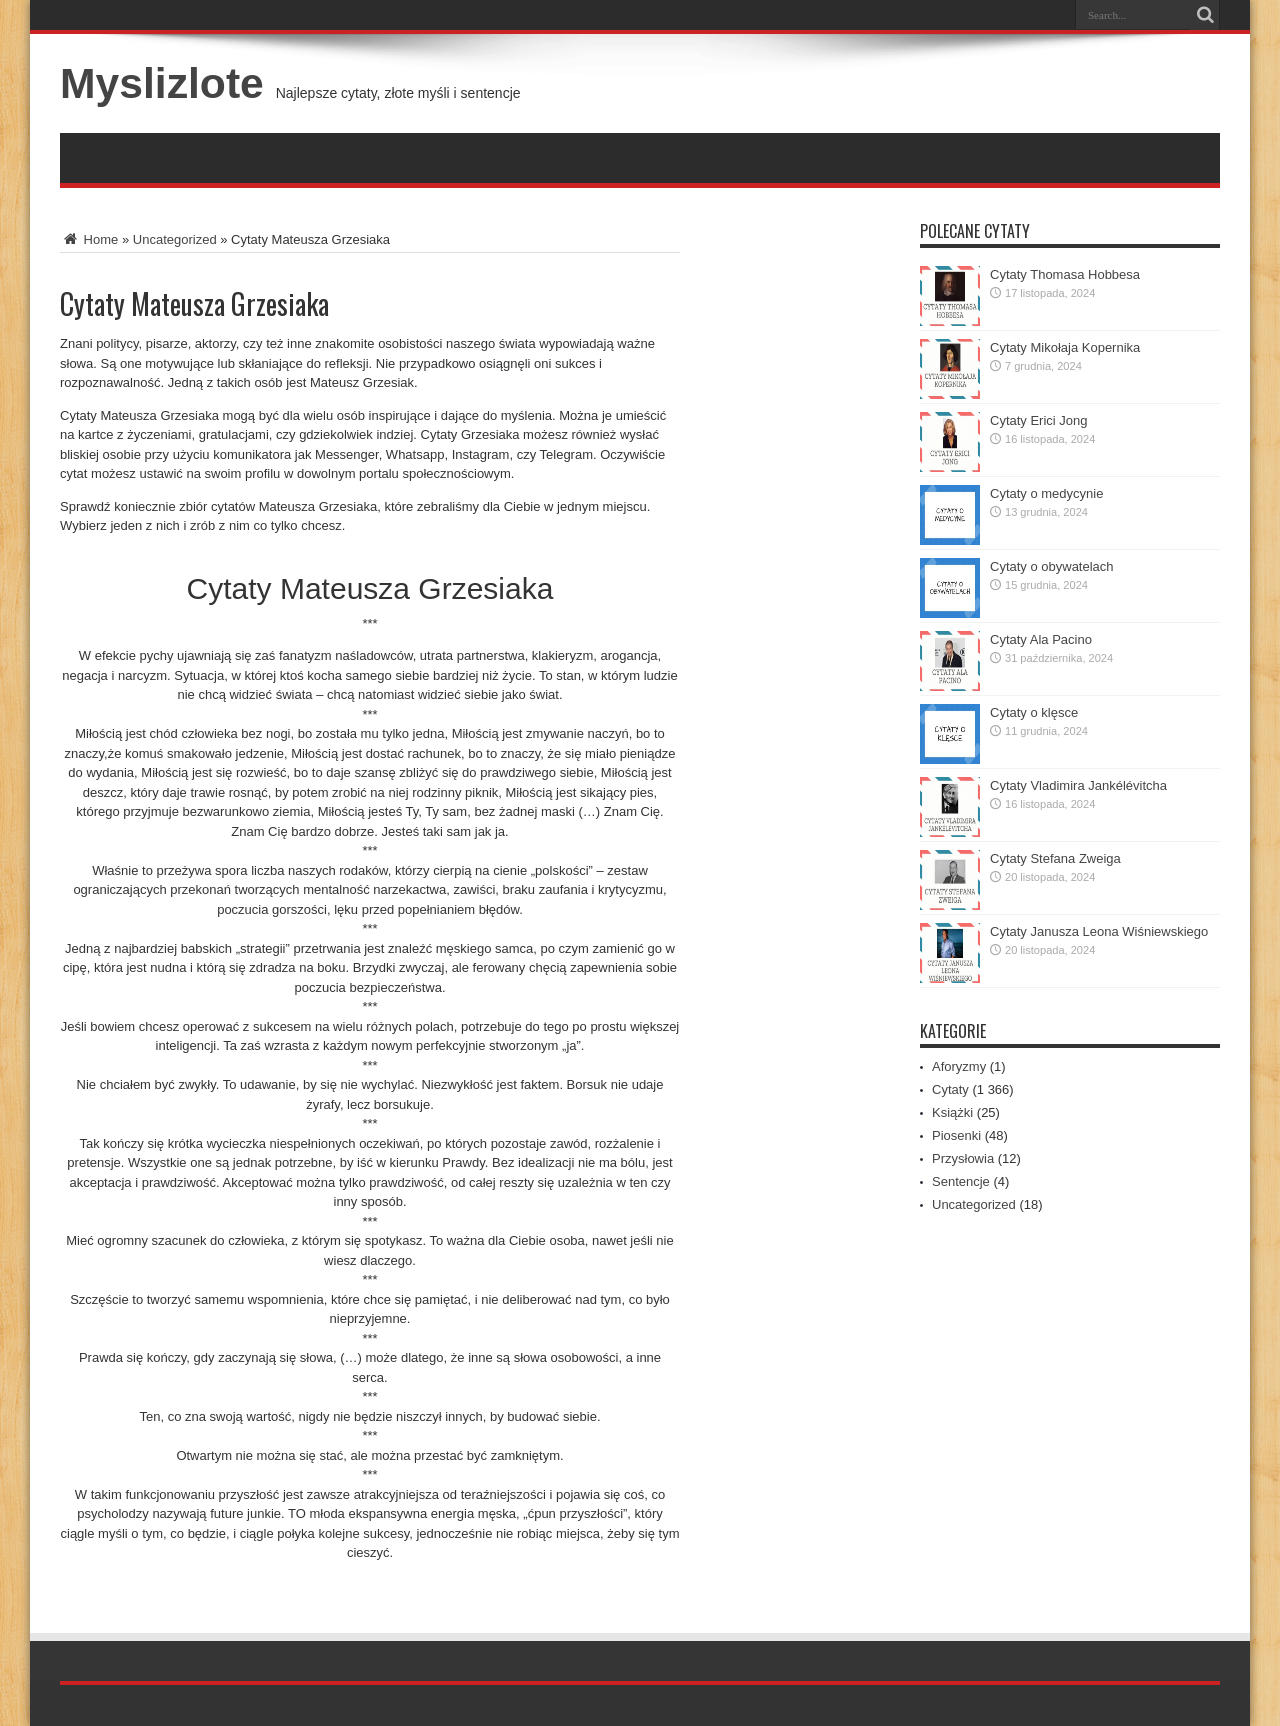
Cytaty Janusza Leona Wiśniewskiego (1099, 931)
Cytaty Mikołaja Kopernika (1065, 347)
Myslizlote (162, 83)
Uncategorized (175, 239)
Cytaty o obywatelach (1052, 566)
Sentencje (961, 1181)
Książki (952, 1112)
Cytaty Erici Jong (1039, 420)
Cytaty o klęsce (1034, 712)
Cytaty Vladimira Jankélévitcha (1078, 785)
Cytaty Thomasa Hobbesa (1065, 274)
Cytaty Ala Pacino (1041, 639)
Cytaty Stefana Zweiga (1055, 858)
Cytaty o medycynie (1046, 493)
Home (89, 239)
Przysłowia (963, 1158)
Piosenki (956, 1135)
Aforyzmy (959, 1066)
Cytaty (950, 1089)
